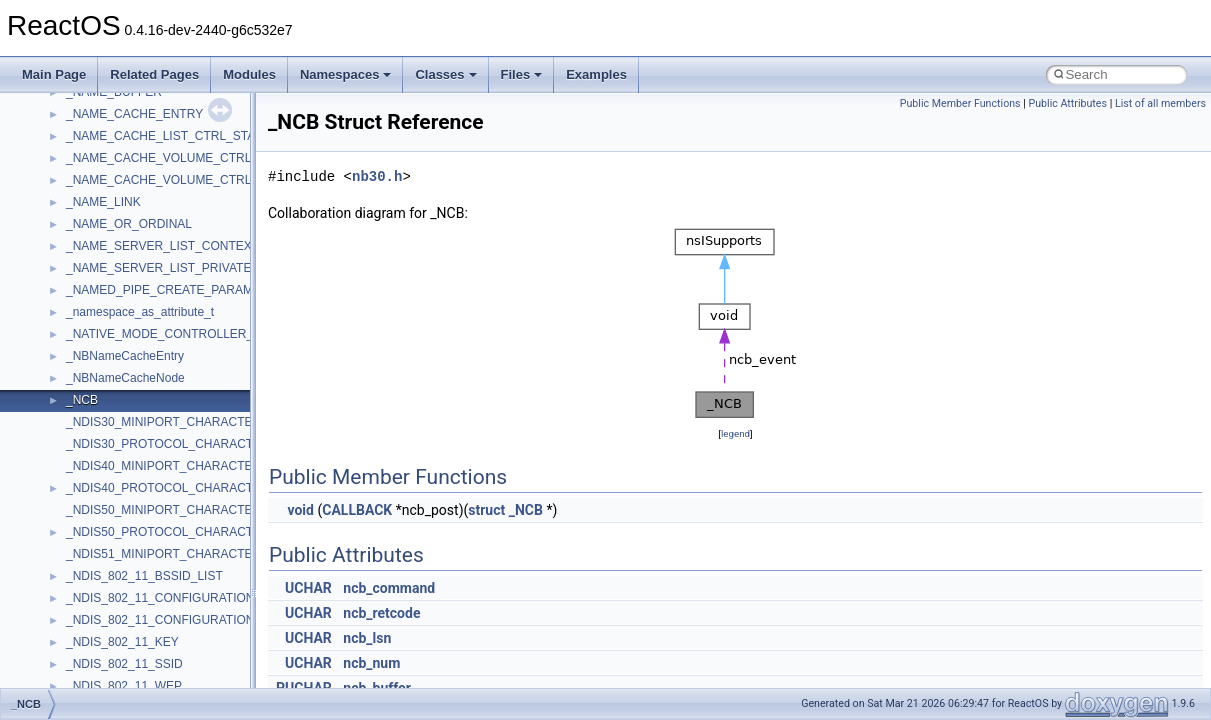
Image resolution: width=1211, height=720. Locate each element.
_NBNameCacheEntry (125, 356)
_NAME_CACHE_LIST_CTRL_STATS (168, 136)
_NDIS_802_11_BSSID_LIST (144, 576)
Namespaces (346, 74)
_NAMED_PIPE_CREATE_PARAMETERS (179, 290)
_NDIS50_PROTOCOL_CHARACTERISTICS (187, 532)
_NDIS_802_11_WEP (124, 686)
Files (522, 74)
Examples (596, 74)
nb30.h (377, 176)
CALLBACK (357, 510)
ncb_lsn (367, 638)
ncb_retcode (381, 613)
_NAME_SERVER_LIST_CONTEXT (162, 246)
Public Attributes (1067, 103)
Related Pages (154, 74)
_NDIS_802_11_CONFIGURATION (160, 598)
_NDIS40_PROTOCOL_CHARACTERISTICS (187, 488)
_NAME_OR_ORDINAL (129, 224)
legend (735, 433)
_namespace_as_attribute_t (140, 312)
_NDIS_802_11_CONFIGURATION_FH (171, 620)
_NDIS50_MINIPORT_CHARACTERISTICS (183, 510)
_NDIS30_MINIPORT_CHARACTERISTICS (183, 422)
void (300, 510)
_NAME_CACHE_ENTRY (134, 114)
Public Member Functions (960, 103)
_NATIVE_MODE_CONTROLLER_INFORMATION (201, 334)
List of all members (1160, 103)
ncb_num (371, 663)
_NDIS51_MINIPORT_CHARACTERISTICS (183, 554)
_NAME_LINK (103, 202)
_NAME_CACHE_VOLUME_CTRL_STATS (180, 180)
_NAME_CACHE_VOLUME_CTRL (158, 158)
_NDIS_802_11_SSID (124, 664)
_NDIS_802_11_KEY (122, 642)
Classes (445, 74)
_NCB (82, 400)
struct (486, 510)
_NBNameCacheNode (125, 378)
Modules (249, 74)
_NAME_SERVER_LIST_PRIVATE (158, 268)
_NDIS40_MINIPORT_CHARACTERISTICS (183, 466)
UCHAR (308, 588)
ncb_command (389, 588)
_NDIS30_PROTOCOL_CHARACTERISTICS (187, 444)
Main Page (54, 74)
